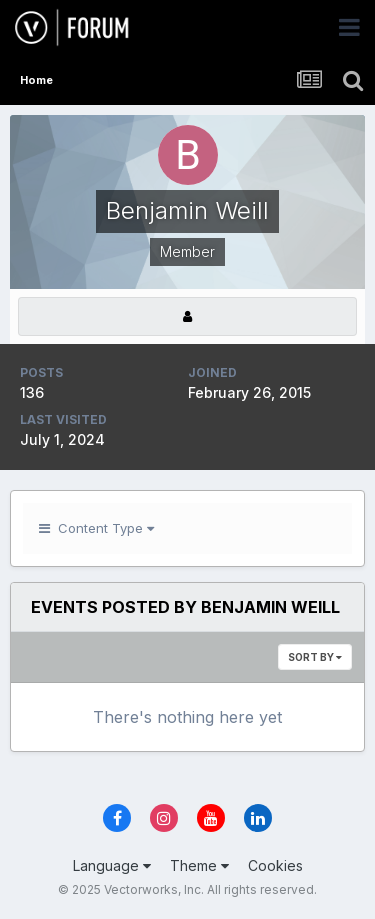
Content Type (96, 528)
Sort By (315, 657)
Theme (199, 865)
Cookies (275, 865)
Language (112, 865)
